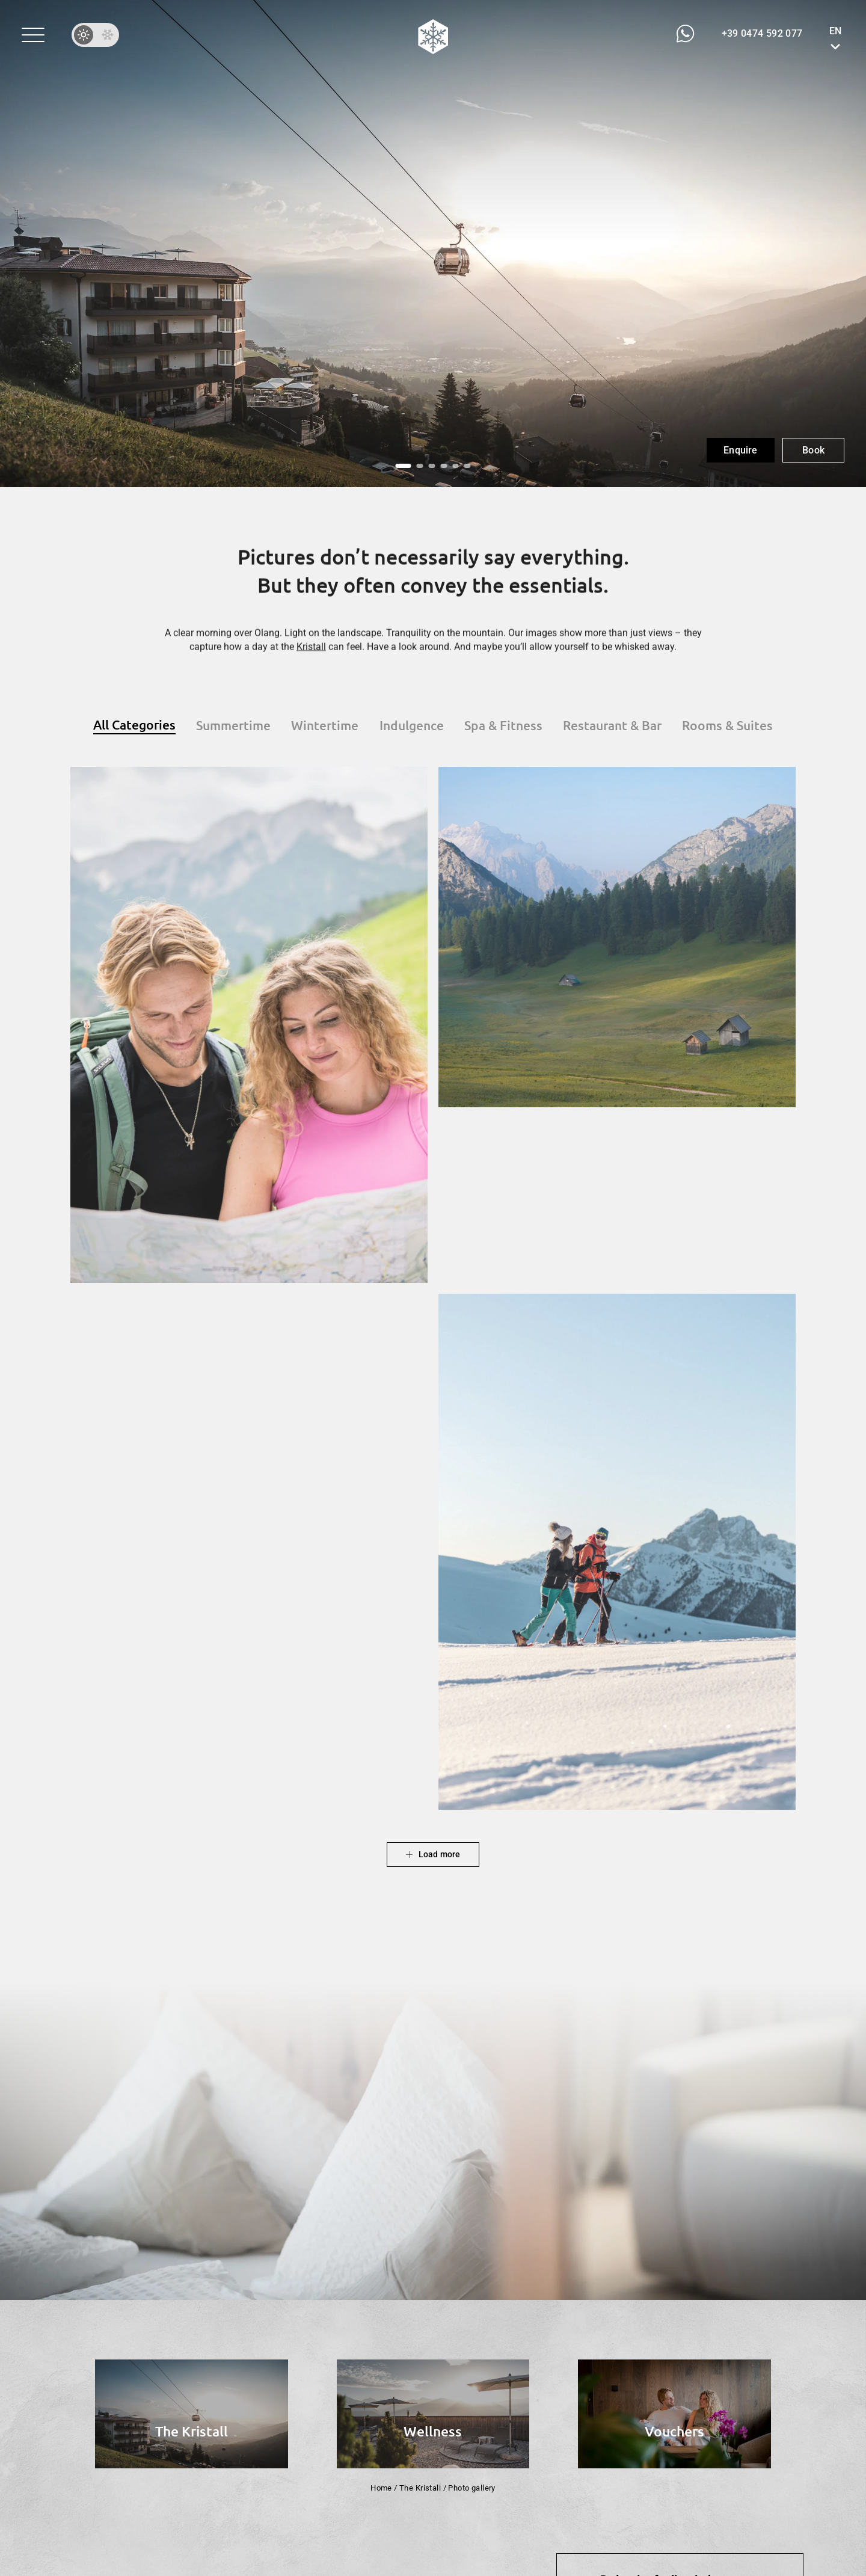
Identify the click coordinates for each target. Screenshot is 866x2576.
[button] (33, 35)
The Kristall (420, 2487)
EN (835, 31)
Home (381, 2487)
